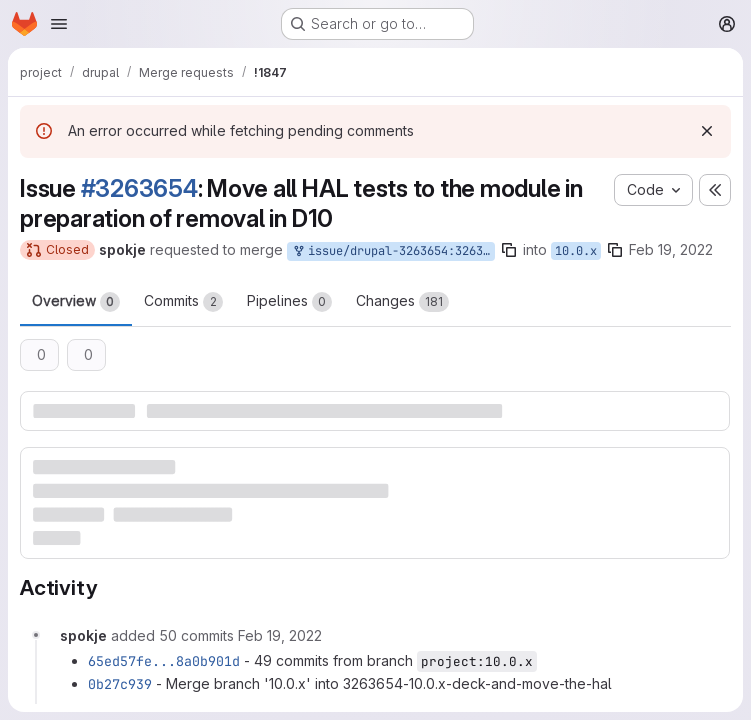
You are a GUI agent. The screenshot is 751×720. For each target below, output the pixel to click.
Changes (402, 302)
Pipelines (289, 302)
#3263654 (139, 188)
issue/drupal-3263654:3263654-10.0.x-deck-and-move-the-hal (393, 251)
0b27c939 (120, 684)
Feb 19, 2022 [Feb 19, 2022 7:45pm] (671, 249)
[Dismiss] (707, 131)
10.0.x (576, 251)
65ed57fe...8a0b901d (164, 661)
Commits (183, 302)
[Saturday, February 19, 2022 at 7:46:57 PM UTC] (280, 635)
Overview (76, 302)
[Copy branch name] (509, 250)
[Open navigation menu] (59, 24)
